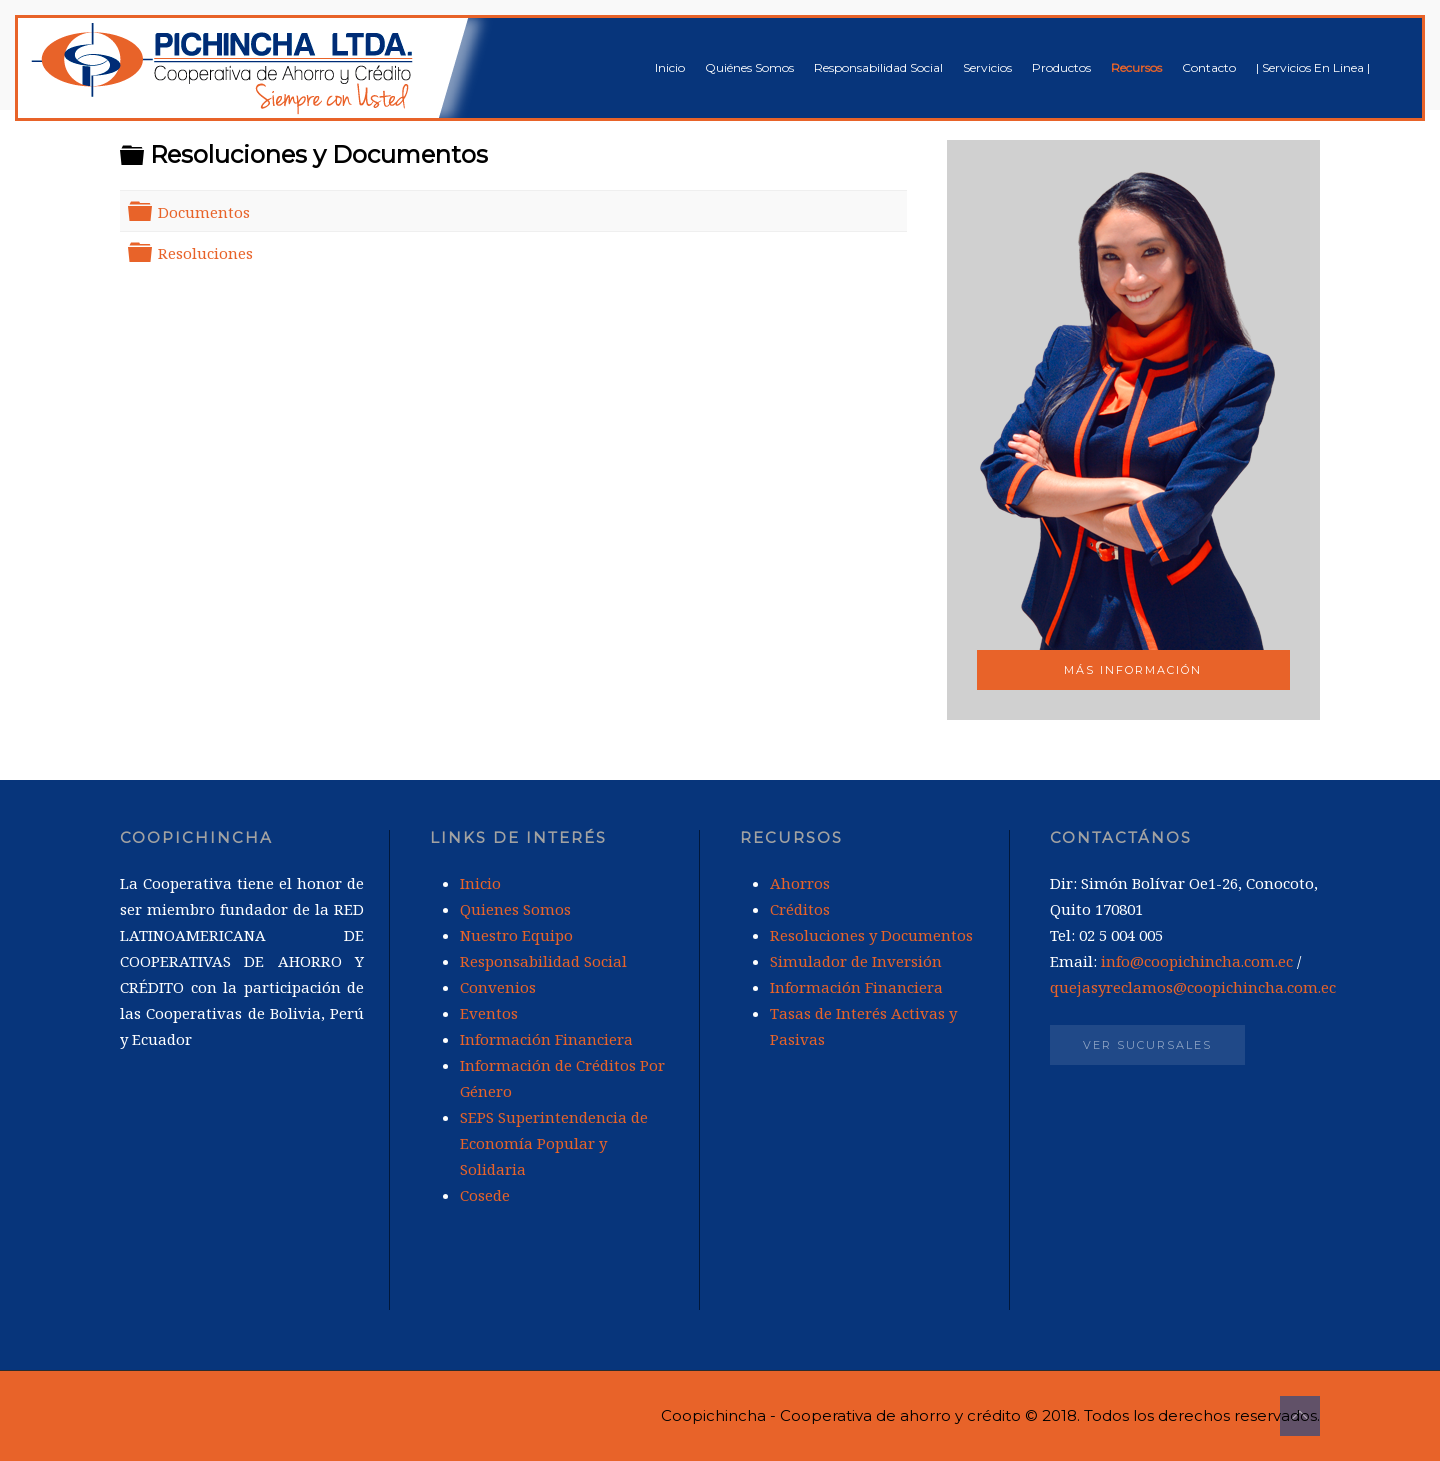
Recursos (1136, 67)
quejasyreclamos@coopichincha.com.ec (1193, 987)
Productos (1061, 67)
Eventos (489, 1013)
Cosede (485, 1195)
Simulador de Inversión (856, 961)
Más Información (1133, 670)
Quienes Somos (515, 909)
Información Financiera (546, 1039)
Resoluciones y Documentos (871, 935)
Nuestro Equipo (516, 935)
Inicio (670, 67)
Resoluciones (205, 253)
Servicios (987, 67)
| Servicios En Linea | (1313, 67)
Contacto (1209, 67)
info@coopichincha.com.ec (1197, 961)
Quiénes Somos (749, 67)
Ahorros (800, 883)
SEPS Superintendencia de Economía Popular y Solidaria (554, 1143)
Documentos (204, 212)
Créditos (800, 909)
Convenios (498, 987)
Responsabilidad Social (878, 67)
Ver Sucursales (1147, 1045)
